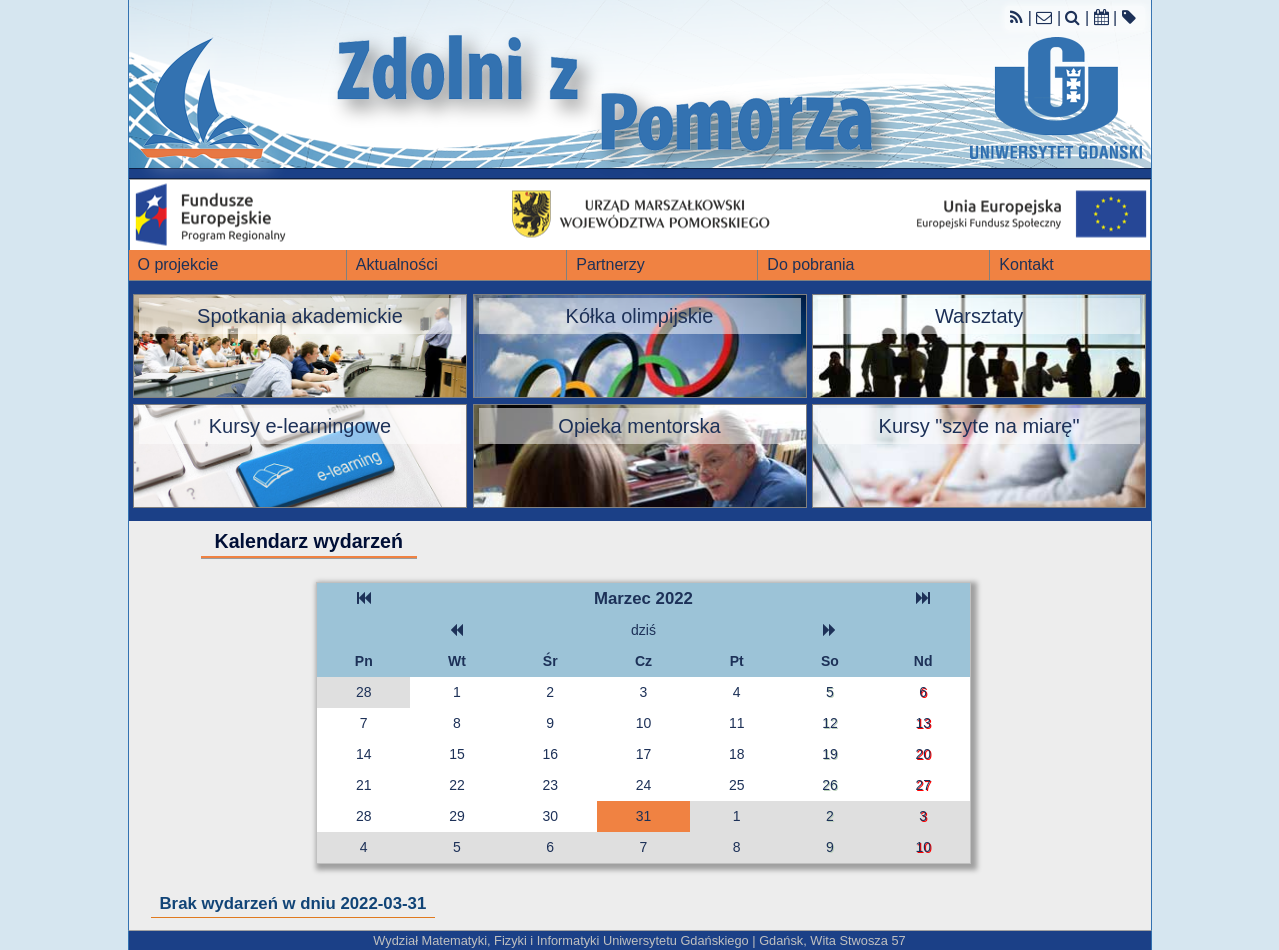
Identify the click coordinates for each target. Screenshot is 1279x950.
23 (550, 785)
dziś (643, 630)
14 (364, 754)
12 (830, 723)
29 (457, 816)
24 (644, 785)
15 (457, 754)
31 (644, 816)
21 (364, 785)
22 (457, 785)
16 (550, 754)
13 (923, 723)
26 (830, 785)
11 (737, 723)
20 (923, 754)
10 (644, 723)
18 (737, 754)
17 (644, 754)
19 (830, 754)
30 (550, 816)
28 (364, 692)
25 (737, 785)
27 (923, 785)
